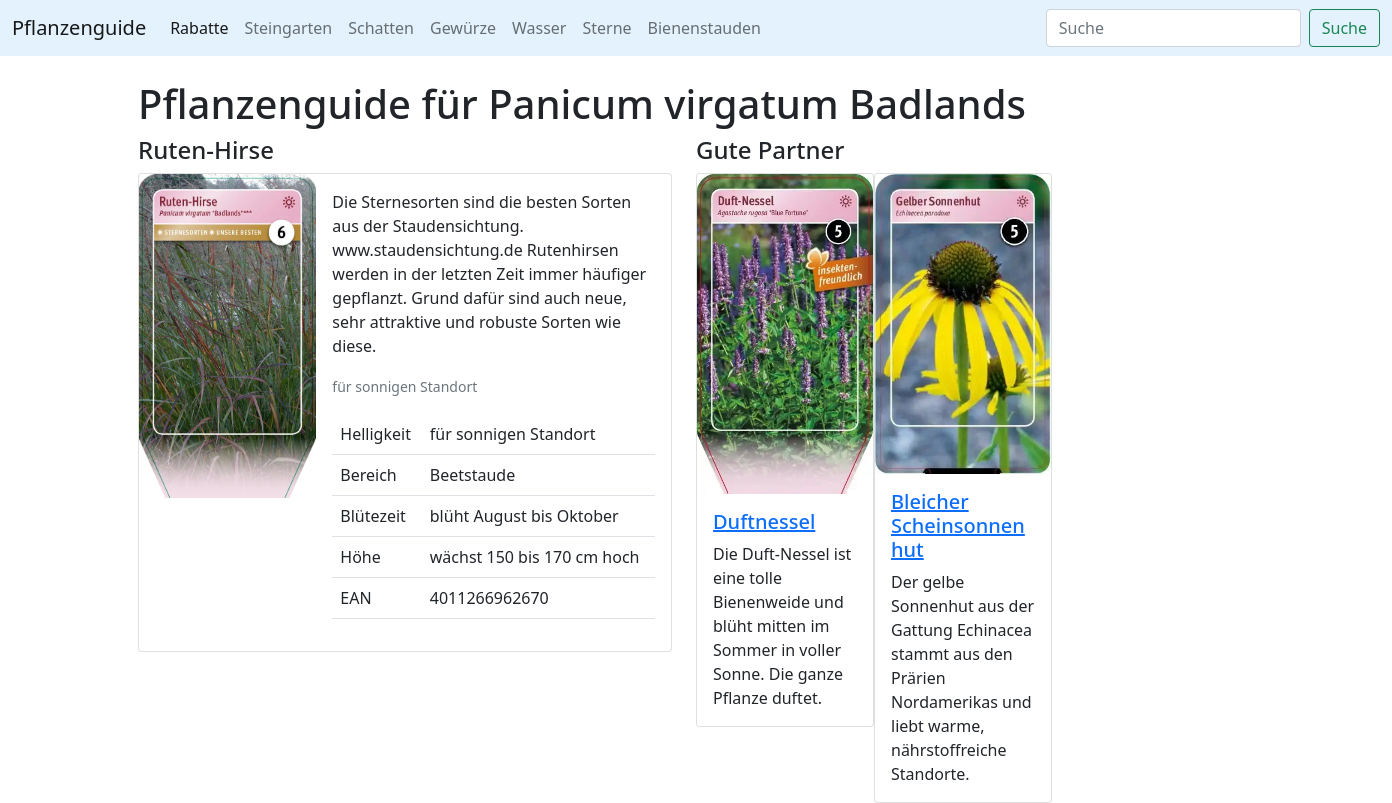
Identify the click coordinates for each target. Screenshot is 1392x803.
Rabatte (199, 28)
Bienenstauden (704, 28)
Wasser (539, 28)
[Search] (1173, 28)
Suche (1344, 28)
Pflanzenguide (79, 27)
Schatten (381, 28)
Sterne (606, 28)
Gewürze (463, 28)
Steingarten (289, 28)
